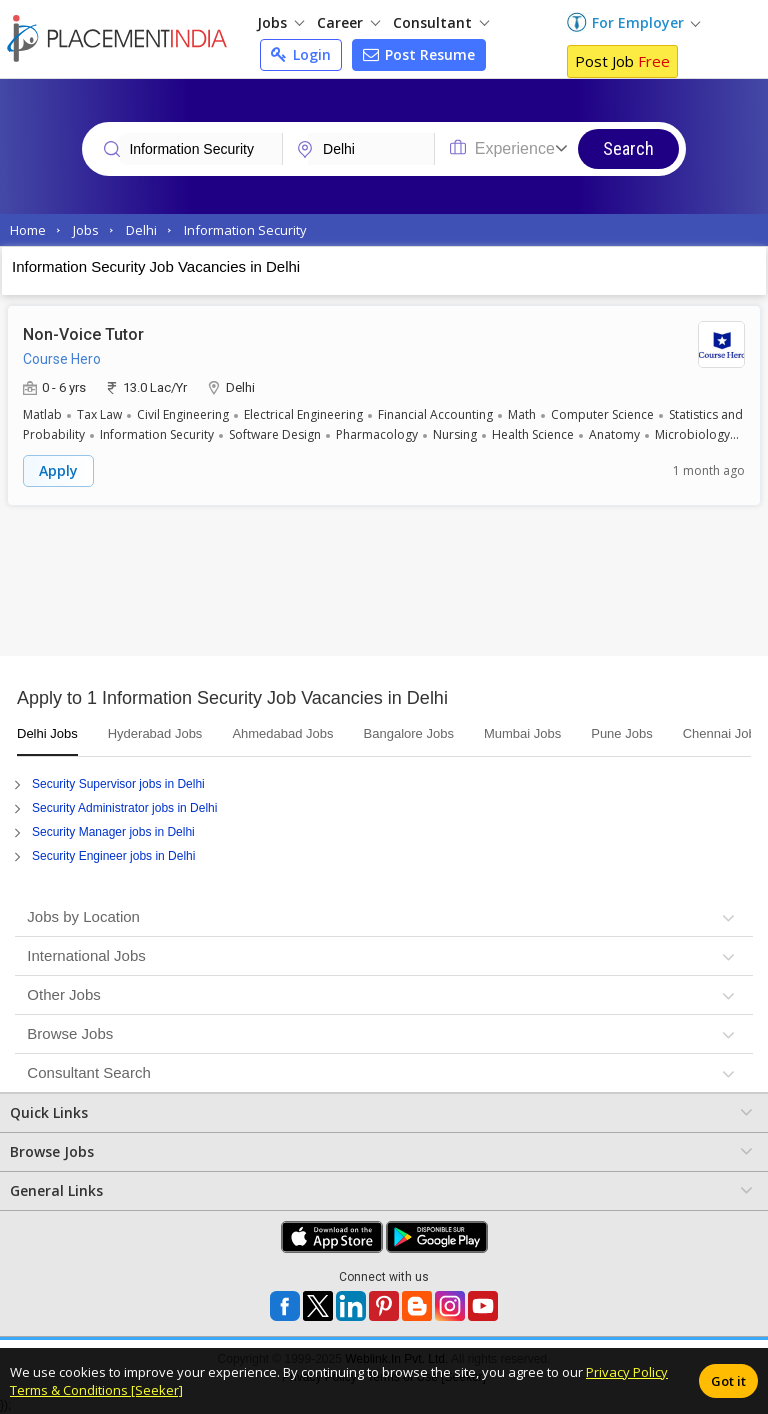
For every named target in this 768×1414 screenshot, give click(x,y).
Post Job (622, 61)
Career (348, 22)
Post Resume (419, 54)
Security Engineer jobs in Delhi (113, 856)
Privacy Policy (627, 1372)
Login (301, 54)
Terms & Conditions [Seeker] (96, 1390)
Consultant (441, 22)
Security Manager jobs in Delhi (113, 832)
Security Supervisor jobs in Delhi (118, 784)
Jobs (280, 22)
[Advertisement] (384, 586)
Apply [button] (58, 470)
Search (628, 148)
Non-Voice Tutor (83, 334)
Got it (728, 1381)
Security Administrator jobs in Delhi (124, 808)
